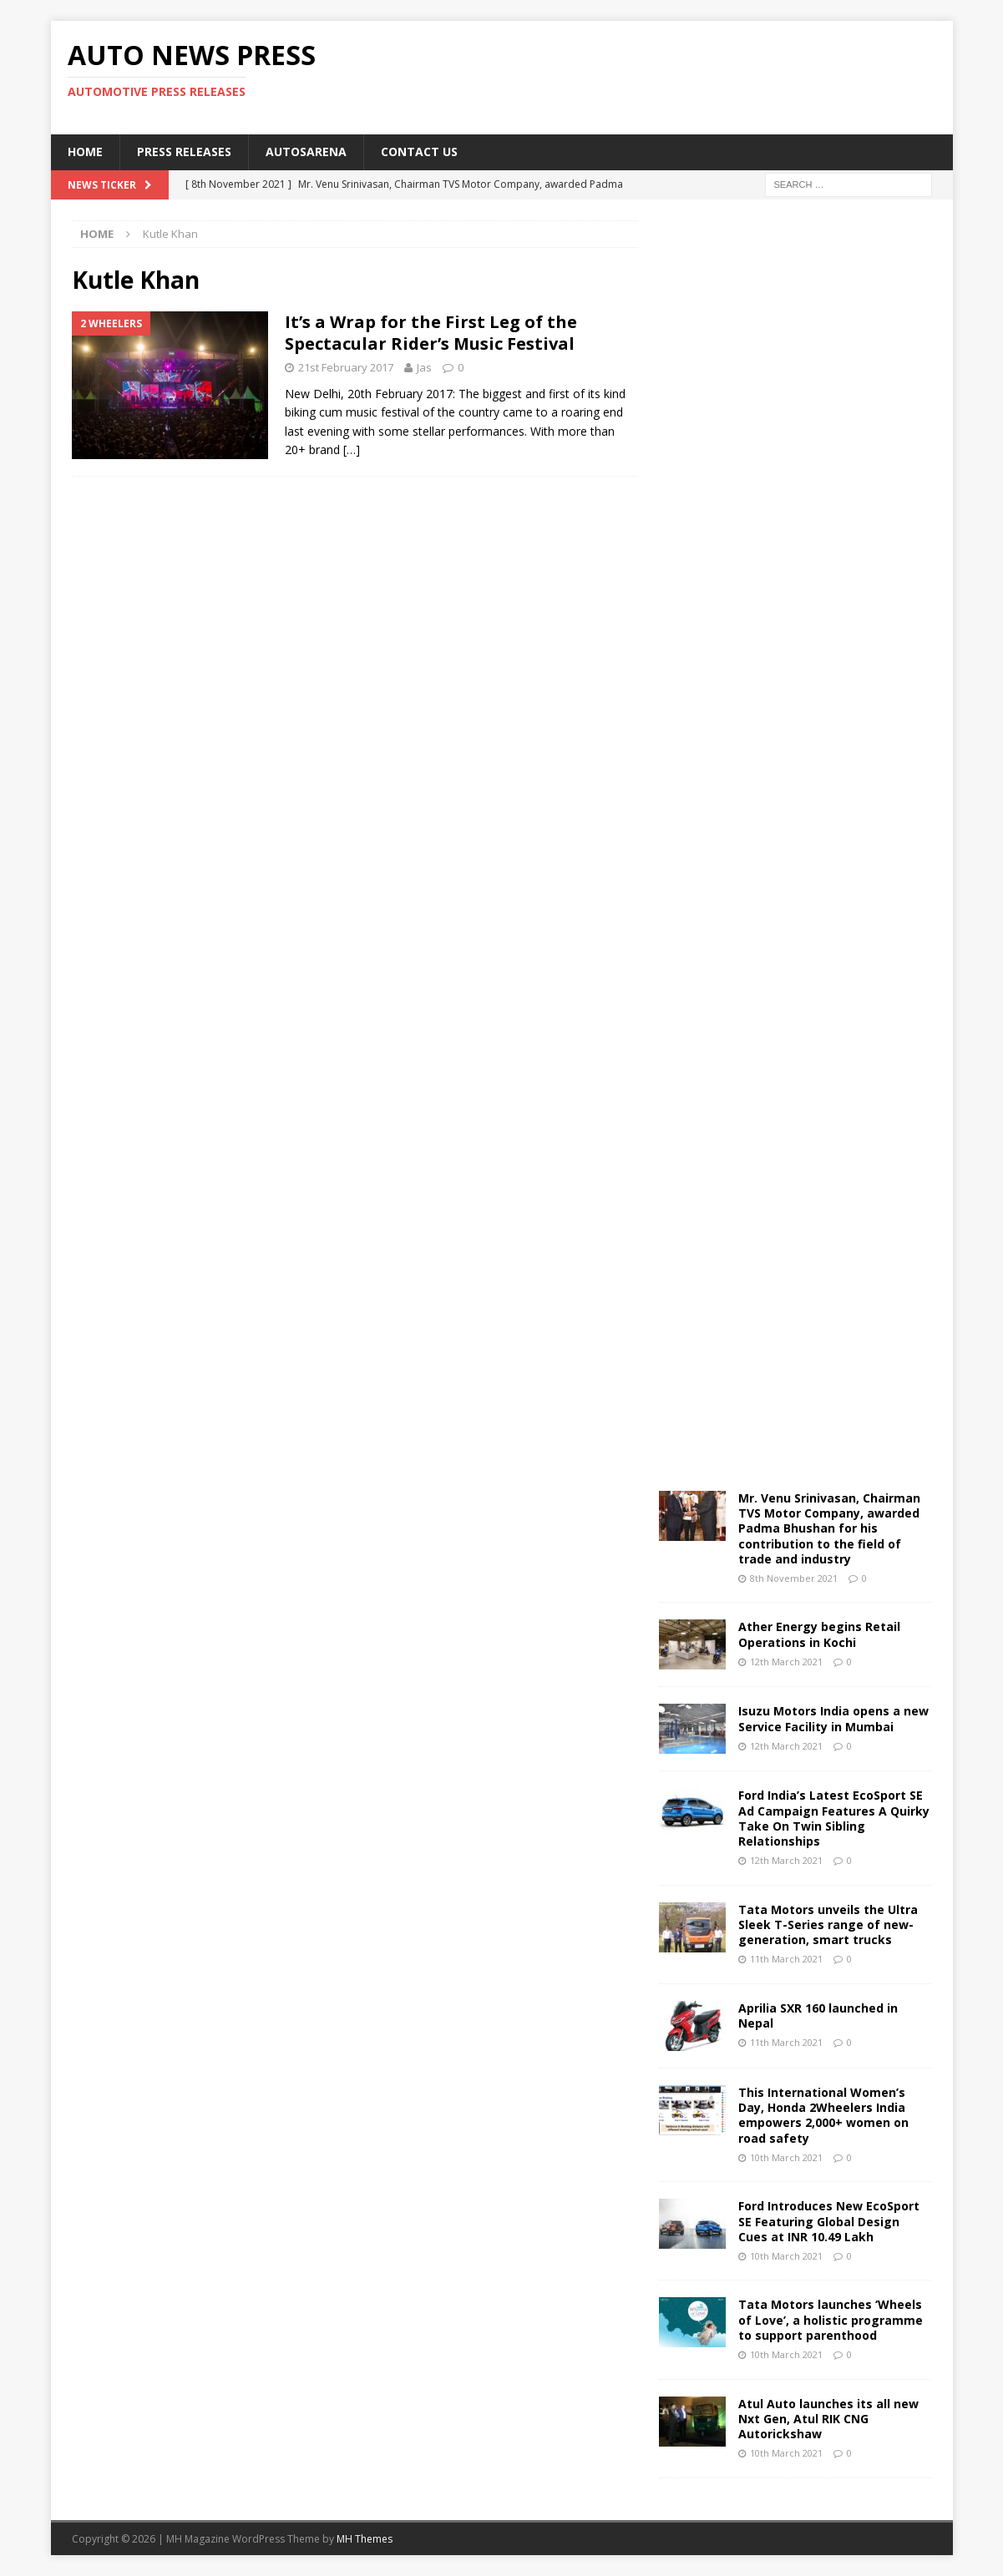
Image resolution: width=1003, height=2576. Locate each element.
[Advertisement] (662, 75)
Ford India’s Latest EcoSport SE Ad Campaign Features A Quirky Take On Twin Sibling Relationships (834, 1818)
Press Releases (184, 151)
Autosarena (306, 151)
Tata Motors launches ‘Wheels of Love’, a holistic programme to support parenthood (830, 2319)
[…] (351, 449)
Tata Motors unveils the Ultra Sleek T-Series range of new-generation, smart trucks (828, 1924)
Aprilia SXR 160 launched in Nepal (818, 2015)
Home (85, 151)
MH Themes (365, 2539)
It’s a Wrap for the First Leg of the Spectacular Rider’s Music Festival (431, 333)
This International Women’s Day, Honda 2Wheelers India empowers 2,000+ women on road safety (823, 2115)
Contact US (419, 151)
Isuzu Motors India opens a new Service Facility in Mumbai (833, 1718)
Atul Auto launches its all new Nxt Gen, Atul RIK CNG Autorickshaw (828, 2419)
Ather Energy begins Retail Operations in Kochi (819, 1634)
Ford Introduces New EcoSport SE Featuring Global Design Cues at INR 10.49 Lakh (828, 2221)
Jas (424, 367)
